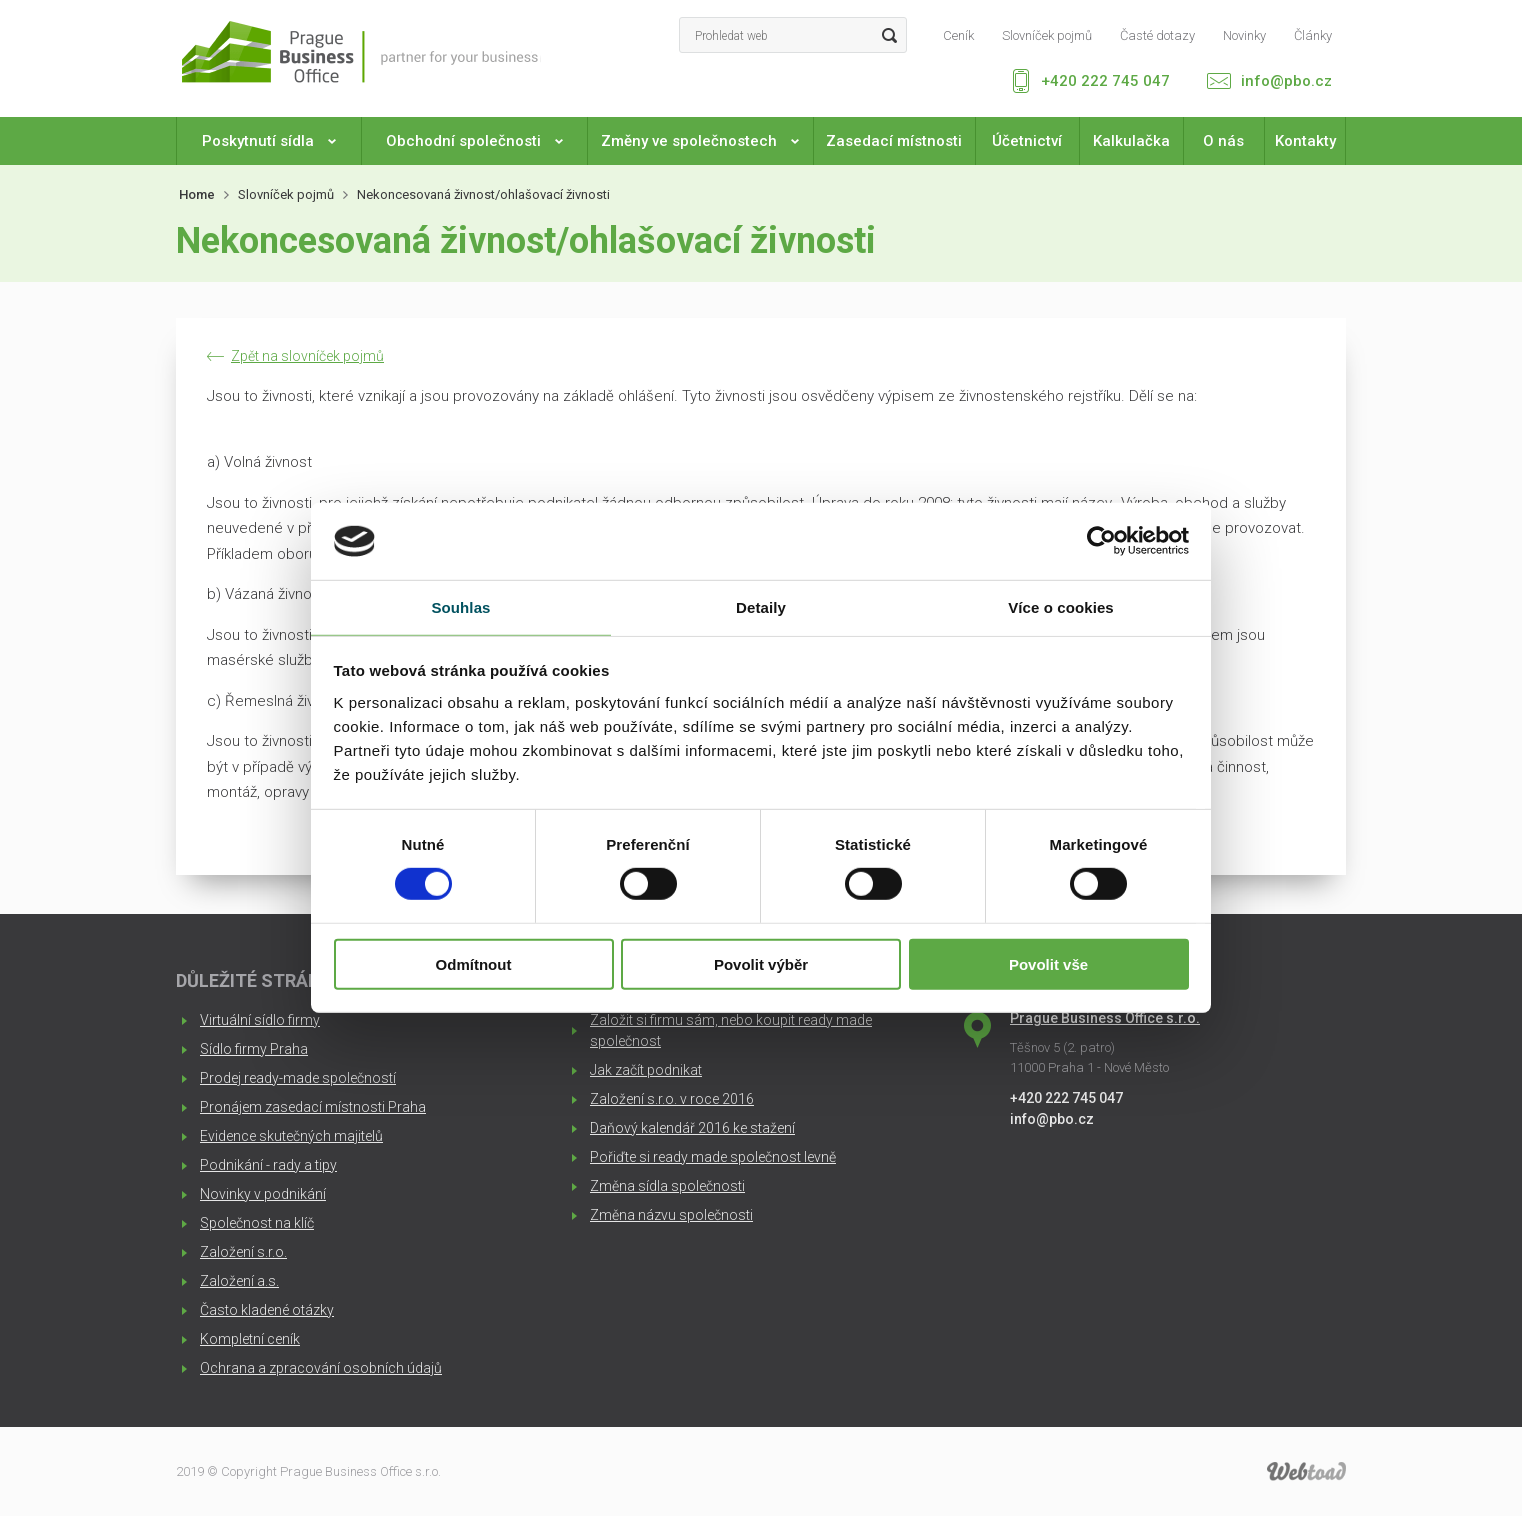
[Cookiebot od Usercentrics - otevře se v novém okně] (1101, 541)
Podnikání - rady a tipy (268, 1165)
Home (197, 194)
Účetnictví (1027, 141)
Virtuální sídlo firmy (260, 1020)
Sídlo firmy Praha (254, 1049)
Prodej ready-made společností (298, 1078)
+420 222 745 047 (1105, 81)
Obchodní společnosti (474, 141)
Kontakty (1305, 141)
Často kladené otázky (267, 1310)
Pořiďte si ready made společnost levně (713, 1157)
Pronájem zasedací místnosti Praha (313, 1107)
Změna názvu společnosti (671, 1215)
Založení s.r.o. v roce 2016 (672, 1099)
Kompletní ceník (250, 1339)
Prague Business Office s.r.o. (1105, 1018)
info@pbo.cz (1286, 81)
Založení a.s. (239, 1281)
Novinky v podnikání (263, 1194)
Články (1313, 36)
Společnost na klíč (257, 1223)
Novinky (1244, 36)
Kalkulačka (1131, 141)
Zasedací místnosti (894, 141)
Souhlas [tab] (460, 607)
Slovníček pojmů (1047, 36)
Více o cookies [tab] (1061, 607)
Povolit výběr (761, 963)
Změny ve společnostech (700, 141)
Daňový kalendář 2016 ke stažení (692, 1128)
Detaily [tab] (761, 607)
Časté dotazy (1157, 36)
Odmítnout (474, 963)
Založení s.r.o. (243, 1252)
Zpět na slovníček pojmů (307, 356)
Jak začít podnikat (646, 1070)
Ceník (958, 36)
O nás (1223, 141)
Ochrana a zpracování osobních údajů (321, 1368)
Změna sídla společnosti (667, 1186)
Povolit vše (1048, 963)
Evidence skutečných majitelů (291, 1136)
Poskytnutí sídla (269, 141)
